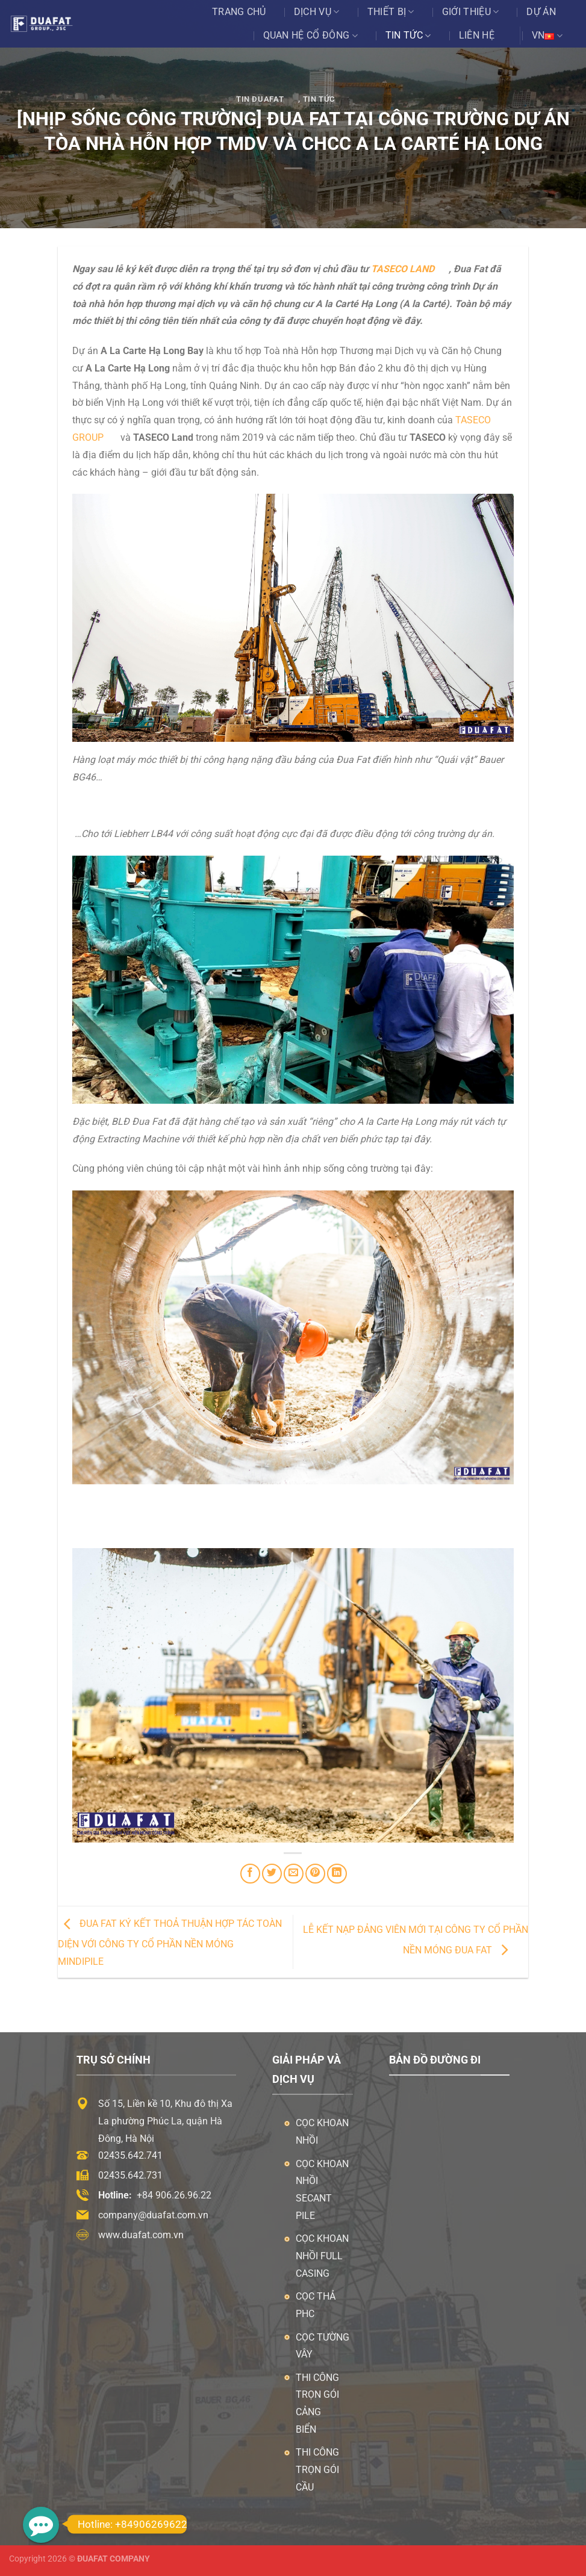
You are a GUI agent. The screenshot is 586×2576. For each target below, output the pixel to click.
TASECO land (402, 269)
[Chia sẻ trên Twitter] (272, 1874)
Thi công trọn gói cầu (317, 2470)
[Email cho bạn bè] (294, 1874)
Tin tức (408, 36)
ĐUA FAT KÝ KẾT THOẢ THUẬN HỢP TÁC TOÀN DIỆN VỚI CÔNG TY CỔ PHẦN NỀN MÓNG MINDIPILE (170, 1942)
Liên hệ (476, 35)
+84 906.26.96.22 (174, 2195)
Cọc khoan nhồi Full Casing (322, 2256)
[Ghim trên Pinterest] (315, 1874)
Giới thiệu (470, 12)
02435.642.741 (130, 2155)
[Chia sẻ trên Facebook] (250, 1874)
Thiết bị (390, 12)
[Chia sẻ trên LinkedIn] (337, 1874)
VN (547, 36)
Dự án (541, 11)
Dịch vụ (317, 12)
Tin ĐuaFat (260, 99)
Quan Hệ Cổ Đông (310, 36)
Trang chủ (239, 11)
